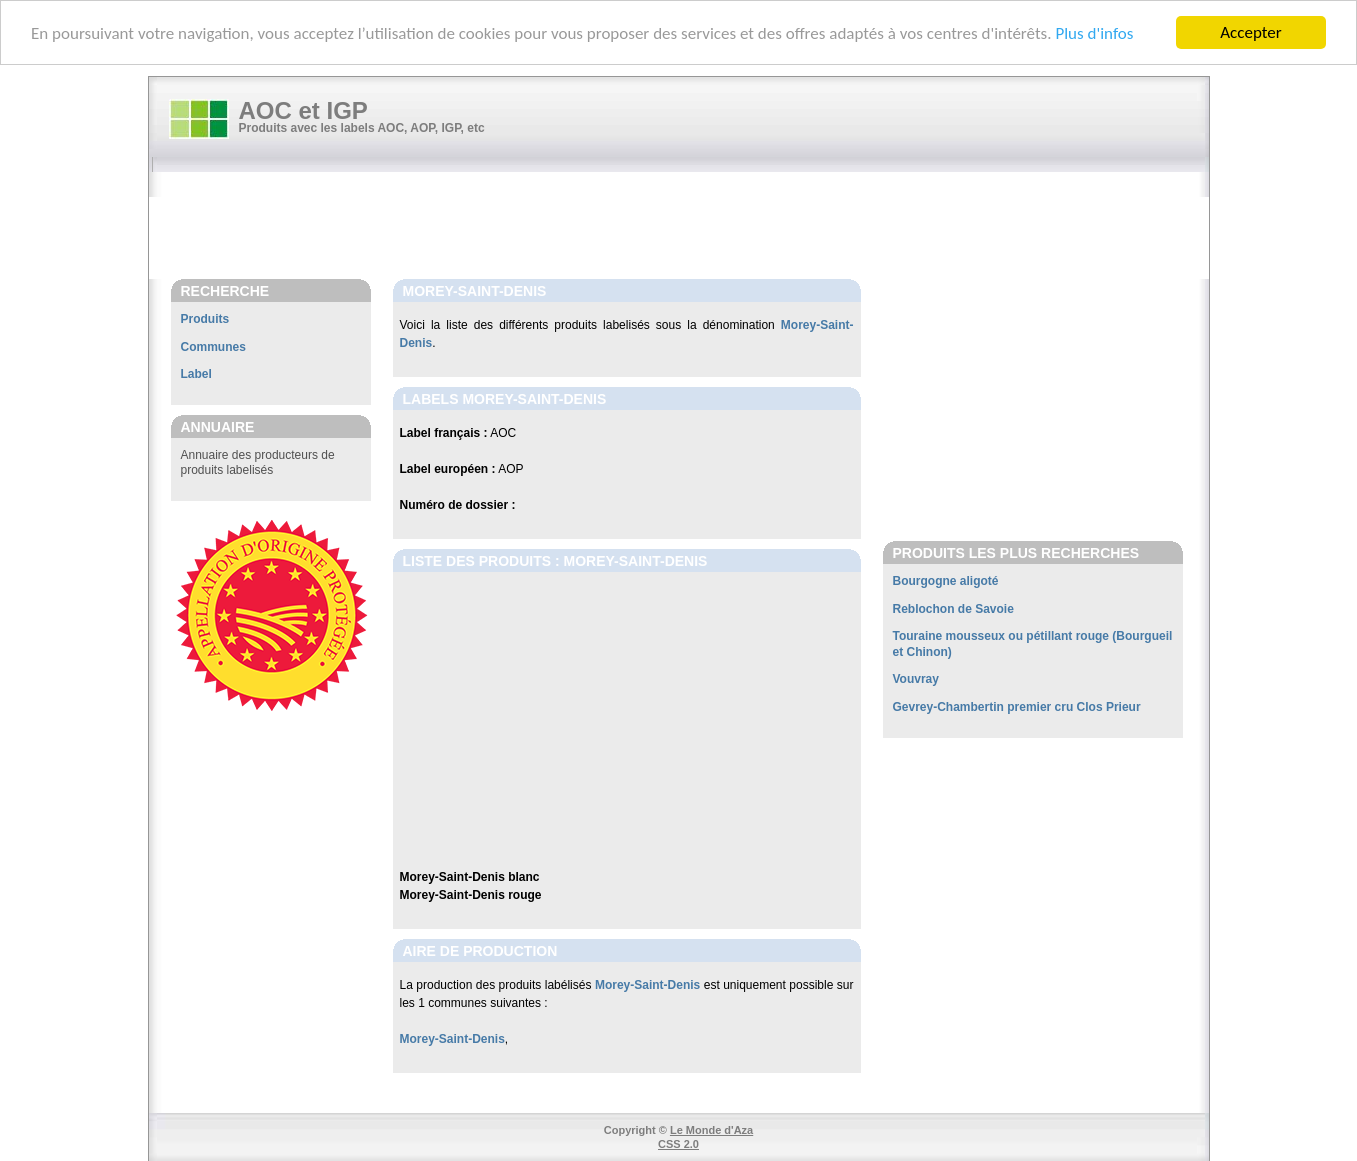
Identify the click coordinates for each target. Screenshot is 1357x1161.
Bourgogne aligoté (946, 581)
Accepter (1250, 32)
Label (196, 374)
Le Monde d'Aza (711, 1130)
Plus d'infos (1094, 32)
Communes (213, 347)
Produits (205, 319)
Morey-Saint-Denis (647, 985)
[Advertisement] (689, 227)
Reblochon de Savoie (953, 609)
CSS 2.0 (678, 1144)
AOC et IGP (303, 110)
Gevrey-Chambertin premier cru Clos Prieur (1017, 707)
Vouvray (916, 679)
